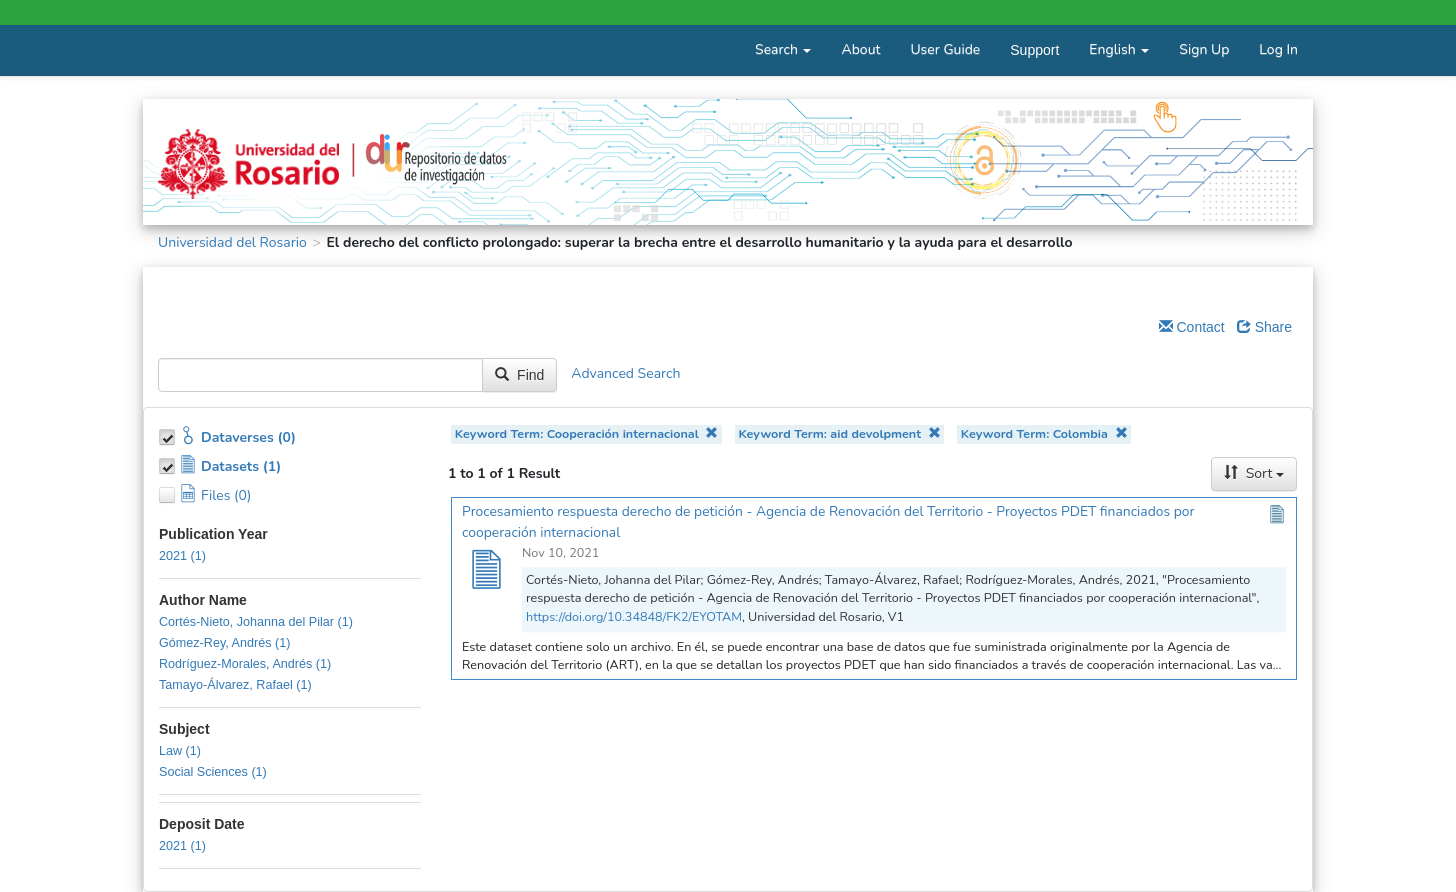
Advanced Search (625, 373)
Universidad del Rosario (232, 242)
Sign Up (1204, 49)
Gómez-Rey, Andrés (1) (224, 643)
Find (519, 375)
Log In (1278, 49)
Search (783, 49)
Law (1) (180, 751)
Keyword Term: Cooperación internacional (587, 433)
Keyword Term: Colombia (1044, 433)
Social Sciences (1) (213, 772)
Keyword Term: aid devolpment (839, 433)
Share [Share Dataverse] (1264, 327)
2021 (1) (182, 556)
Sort (1254, 473)
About (860, 49)
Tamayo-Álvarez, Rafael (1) (235, 685)
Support (1034, 50)
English (1119, 49)
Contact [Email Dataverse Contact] (1192, 327)
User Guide (945, 49)
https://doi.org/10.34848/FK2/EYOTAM (634, 616)
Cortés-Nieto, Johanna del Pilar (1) (256, 622)
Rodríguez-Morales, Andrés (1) (245, 664)
